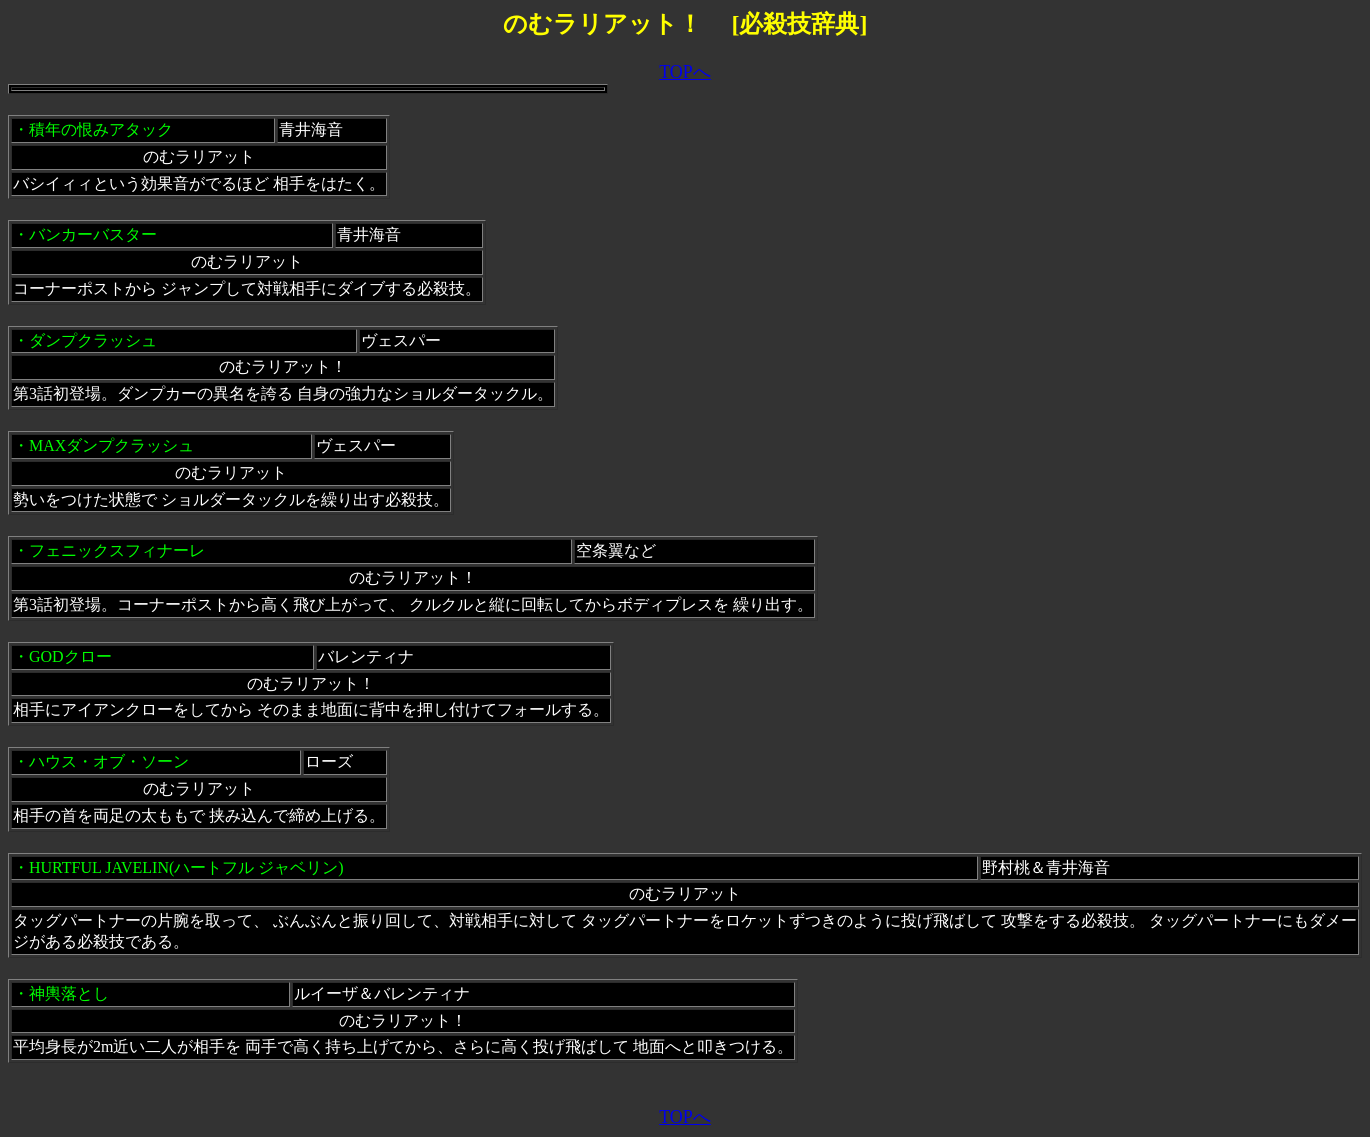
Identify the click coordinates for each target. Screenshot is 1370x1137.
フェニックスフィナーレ (117, 550)
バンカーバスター (93, 234)
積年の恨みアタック (101, 129)
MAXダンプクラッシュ (111, 445)
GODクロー (70, 656)
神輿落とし (69, 993)
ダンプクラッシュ (93, 340)
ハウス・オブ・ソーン (109, 761)
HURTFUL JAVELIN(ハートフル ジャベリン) (186, 867)
